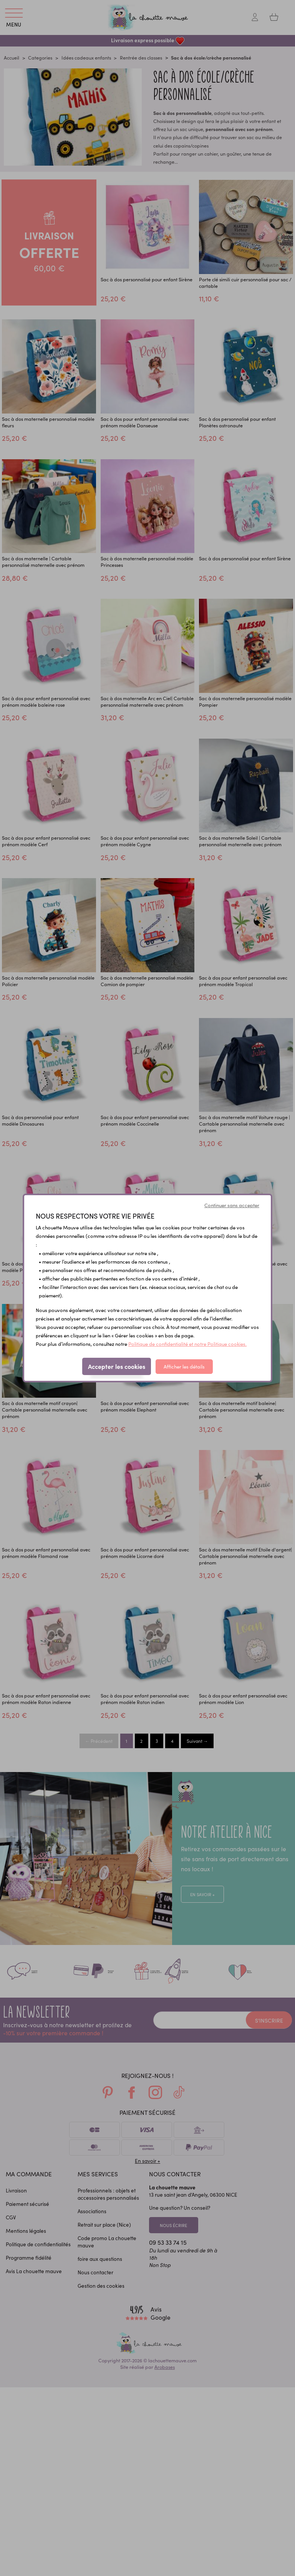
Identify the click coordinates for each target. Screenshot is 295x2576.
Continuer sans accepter (231, 1205)
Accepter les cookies (116, 1366)
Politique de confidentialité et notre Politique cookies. (187, 1343)
